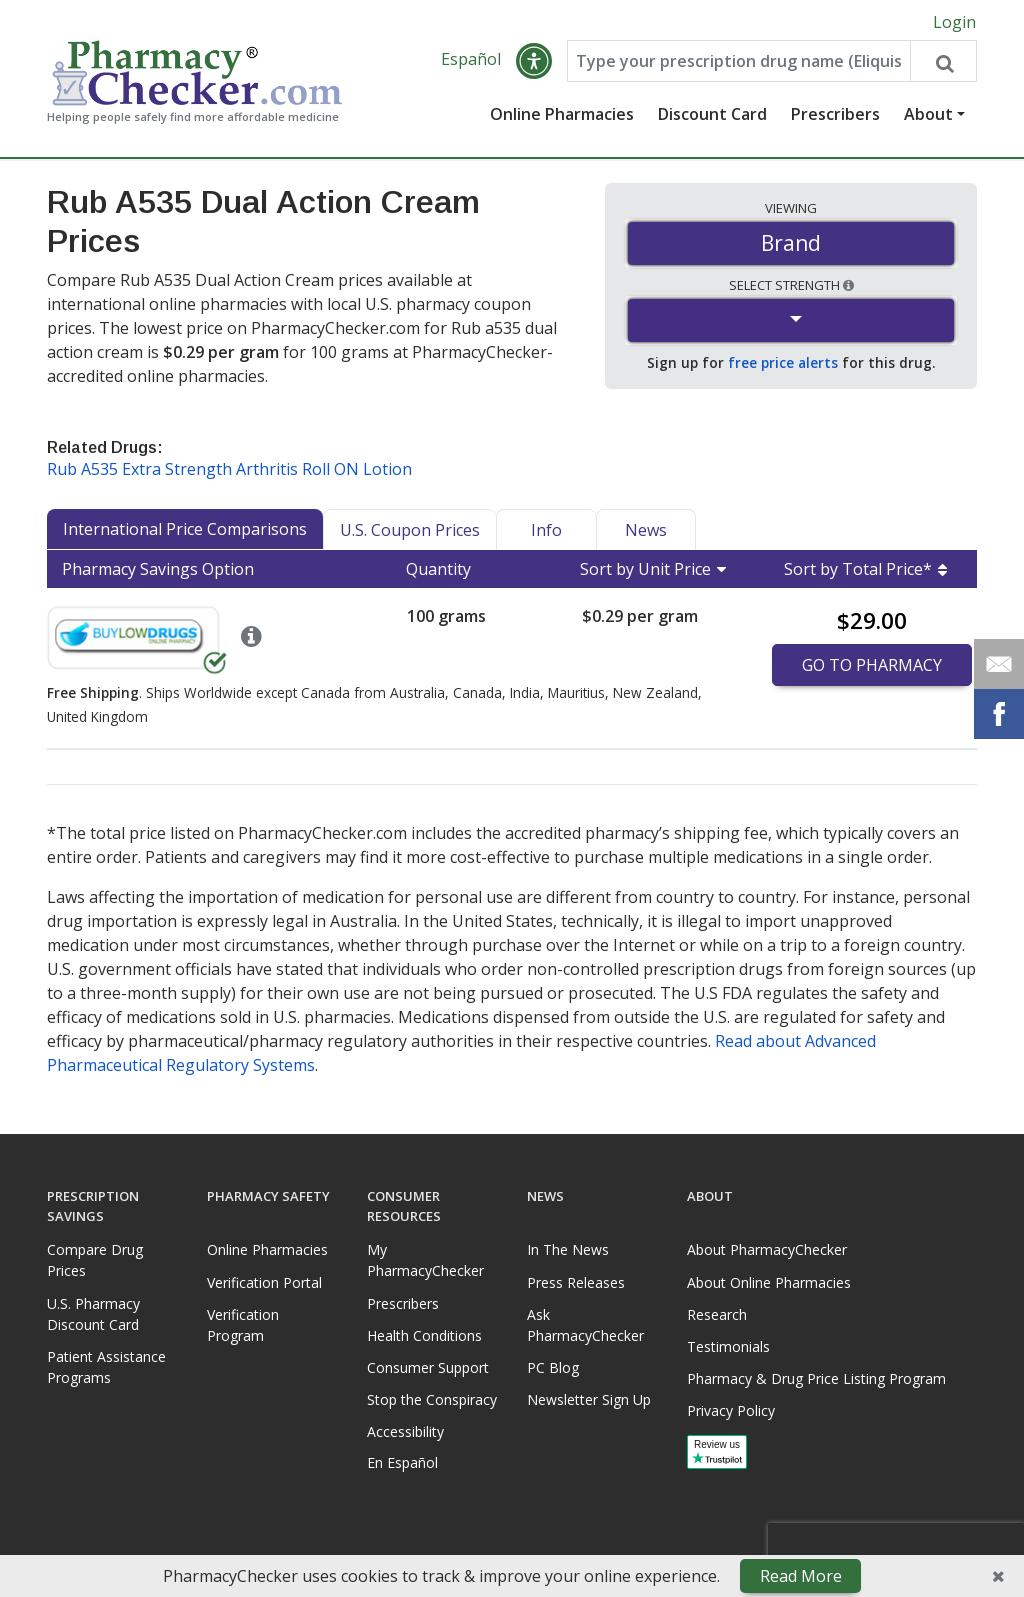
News (646, 531)
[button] (534, 62)
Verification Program (243, 1325)
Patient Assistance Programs (106, 1367)
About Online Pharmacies (769, 1282)
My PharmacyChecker (425, 1261)
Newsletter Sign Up (589, 1399)
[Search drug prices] (943, 62)
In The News (568, 1250)
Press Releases (576, 1282)
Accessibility (405, 1432)
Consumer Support (428, 1367)
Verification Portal (264, 1282)
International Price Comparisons (185, 530)
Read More (801, 1576)
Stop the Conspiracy (432, 1399)
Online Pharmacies (562, 115)
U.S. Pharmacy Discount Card (93, 1314)
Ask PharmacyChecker (585, 1325)
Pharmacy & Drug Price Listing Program (816, 1378)
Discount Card (712, 115)
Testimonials (728, 1346)
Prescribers (835, 115)
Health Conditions (424, 1335)
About (928, 115)
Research (717, 1314)
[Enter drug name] (738, 62)
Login (954, 22)
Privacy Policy (731, 1411)
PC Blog (553, 1367)
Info (546, 531)
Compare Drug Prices (95, 1261)
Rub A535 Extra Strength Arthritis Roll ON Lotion (229, 470)
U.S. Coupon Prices (410, 531)
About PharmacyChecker (767, 1250)
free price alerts (783, 363)
